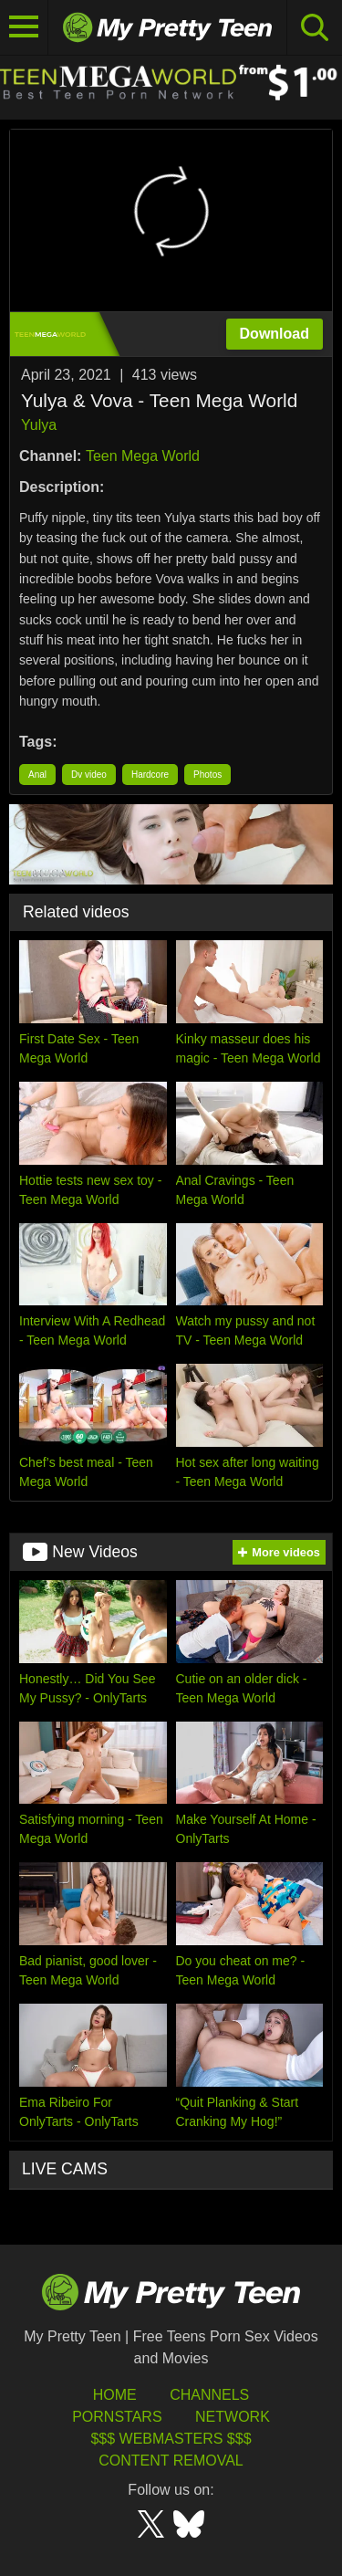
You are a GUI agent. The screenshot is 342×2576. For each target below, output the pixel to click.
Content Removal (171, 2460)
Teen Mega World (143, 456)
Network (232, 2416)
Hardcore (150, 775)
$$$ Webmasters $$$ (170, 2438)
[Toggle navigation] (24, 27)
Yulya (39, 425)
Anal (37, 775)
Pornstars (116, 2416)
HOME (115, 2395)
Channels (209, 2395)
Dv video (89, 775)
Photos (207, 775)
